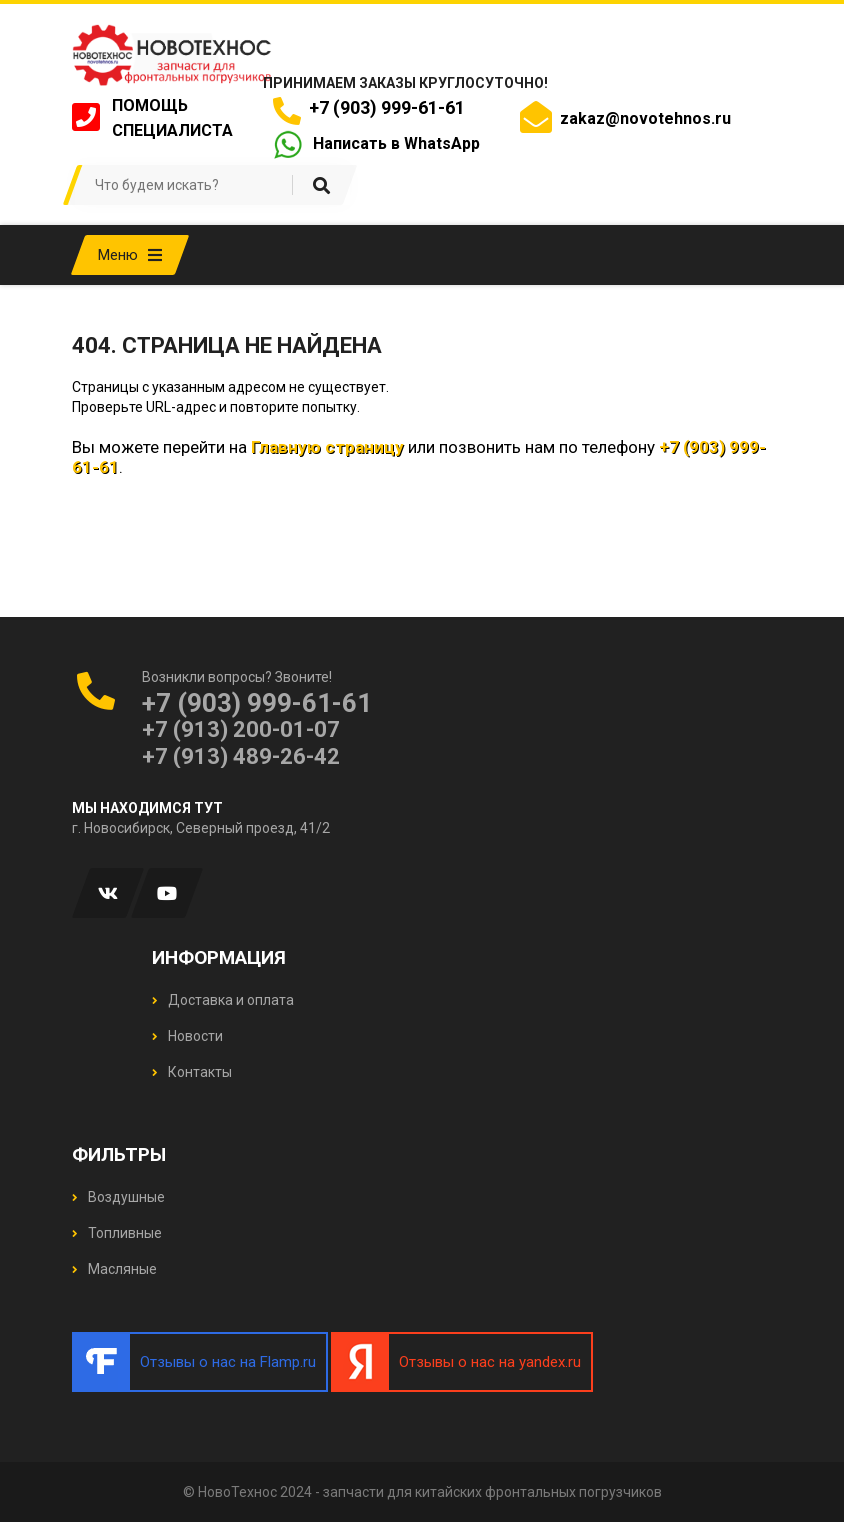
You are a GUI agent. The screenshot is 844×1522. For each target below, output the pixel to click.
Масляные (114, 1269)
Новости (187, 1036)
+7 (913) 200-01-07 (241, 729)
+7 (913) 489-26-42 (241, 756)
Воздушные (118, 1197)
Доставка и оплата (223, 1000)
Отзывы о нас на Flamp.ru (228, 1362)
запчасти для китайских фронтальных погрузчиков (492, 1492)
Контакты (192, 1072)
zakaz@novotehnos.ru (645, 118)
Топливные (117, 1233)
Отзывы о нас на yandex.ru (490, 1362)
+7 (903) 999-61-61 (383, 107)
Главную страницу (327, 447)
